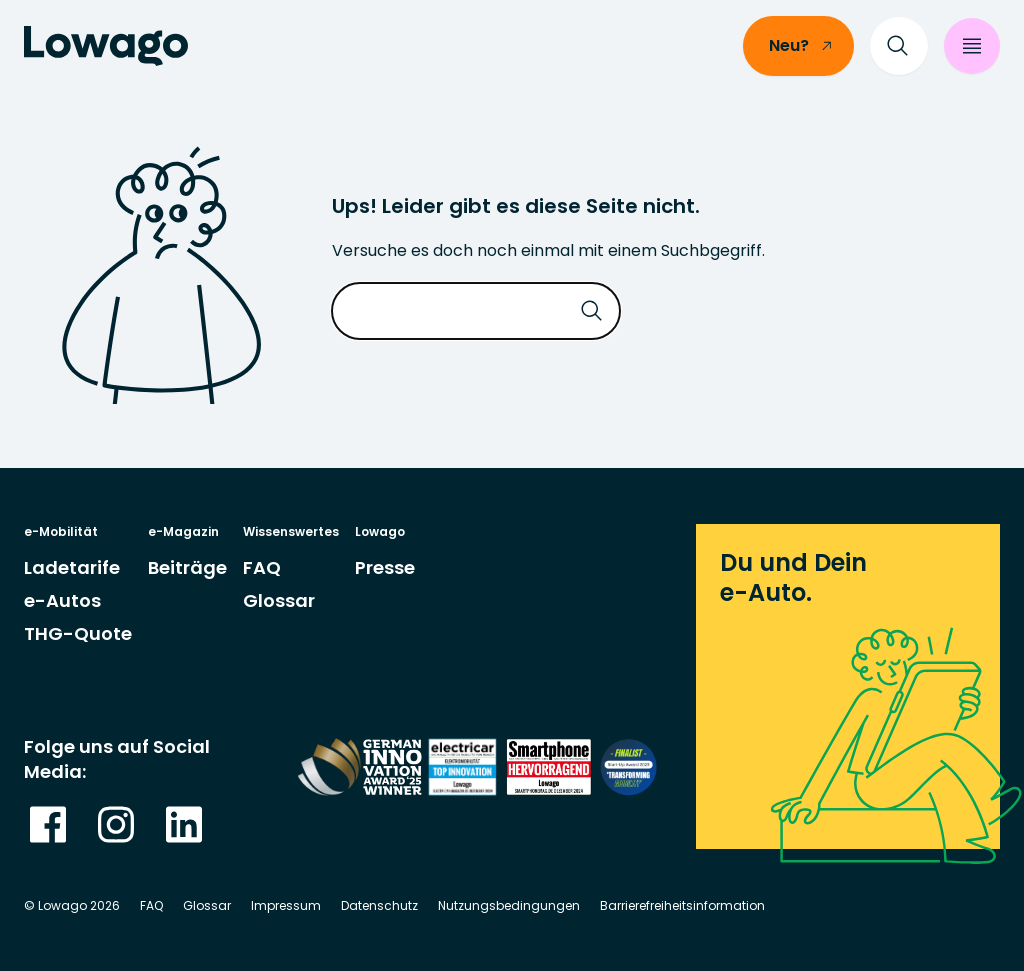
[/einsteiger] (798, 46)
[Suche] (899, 46)
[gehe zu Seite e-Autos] (62, 600)
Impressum (286, 905)
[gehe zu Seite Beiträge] (187, 567)
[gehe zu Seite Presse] (385, 567)
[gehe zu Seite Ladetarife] (72, 567)
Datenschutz (379, 905)
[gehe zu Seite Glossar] (279, 600)
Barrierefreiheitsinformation (682, 905)
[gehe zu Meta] (48, 824)
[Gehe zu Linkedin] (184, 824)
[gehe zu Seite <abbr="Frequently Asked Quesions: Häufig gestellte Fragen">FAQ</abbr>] (262, 567)
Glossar (207, 905)
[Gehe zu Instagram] (116, 824)
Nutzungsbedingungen (509, 905)
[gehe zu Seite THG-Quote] (78, 633)
